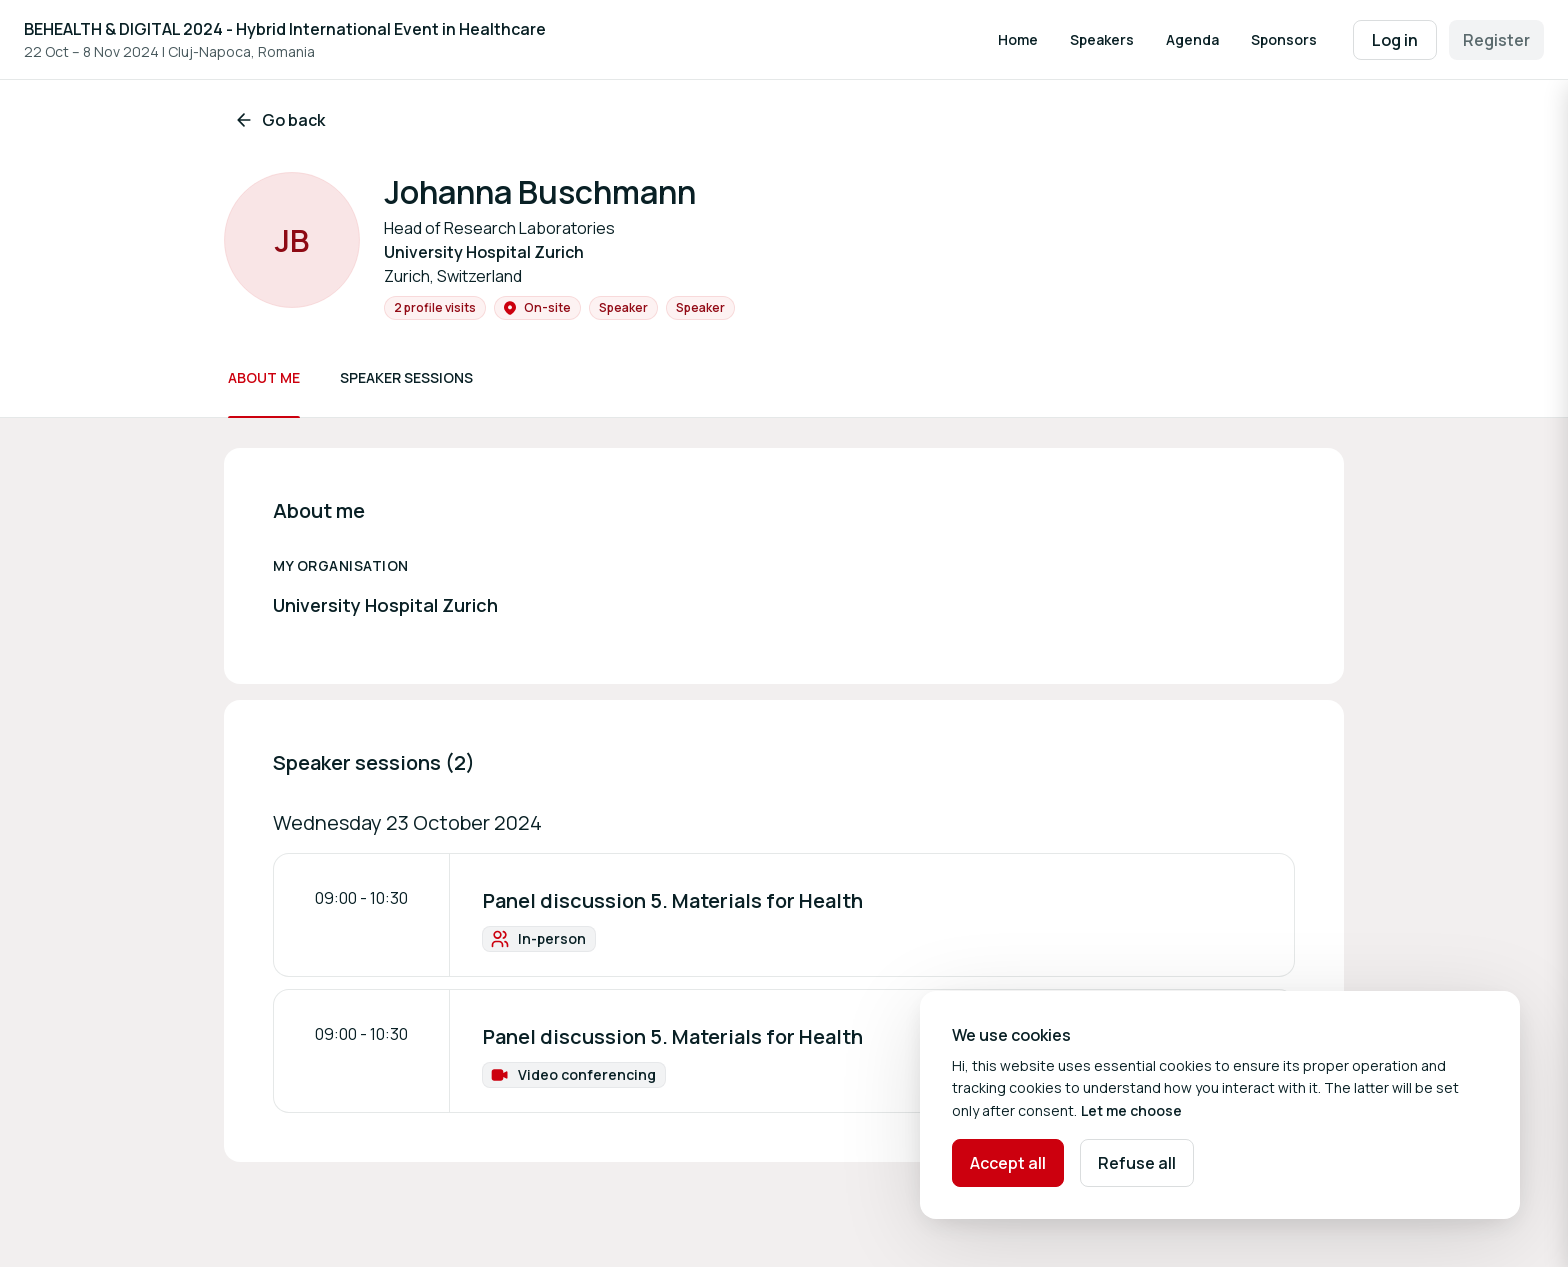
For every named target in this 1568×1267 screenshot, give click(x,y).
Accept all (1008, 1163)
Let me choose (1131, 1110)
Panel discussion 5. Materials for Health (673, 900)
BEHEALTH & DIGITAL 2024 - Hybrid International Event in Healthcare (285, 29)
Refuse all (1137, 1163)
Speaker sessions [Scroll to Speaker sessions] (406, 377)
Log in (1395, 40)
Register (1496, 40)
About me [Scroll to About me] (264, 377)
